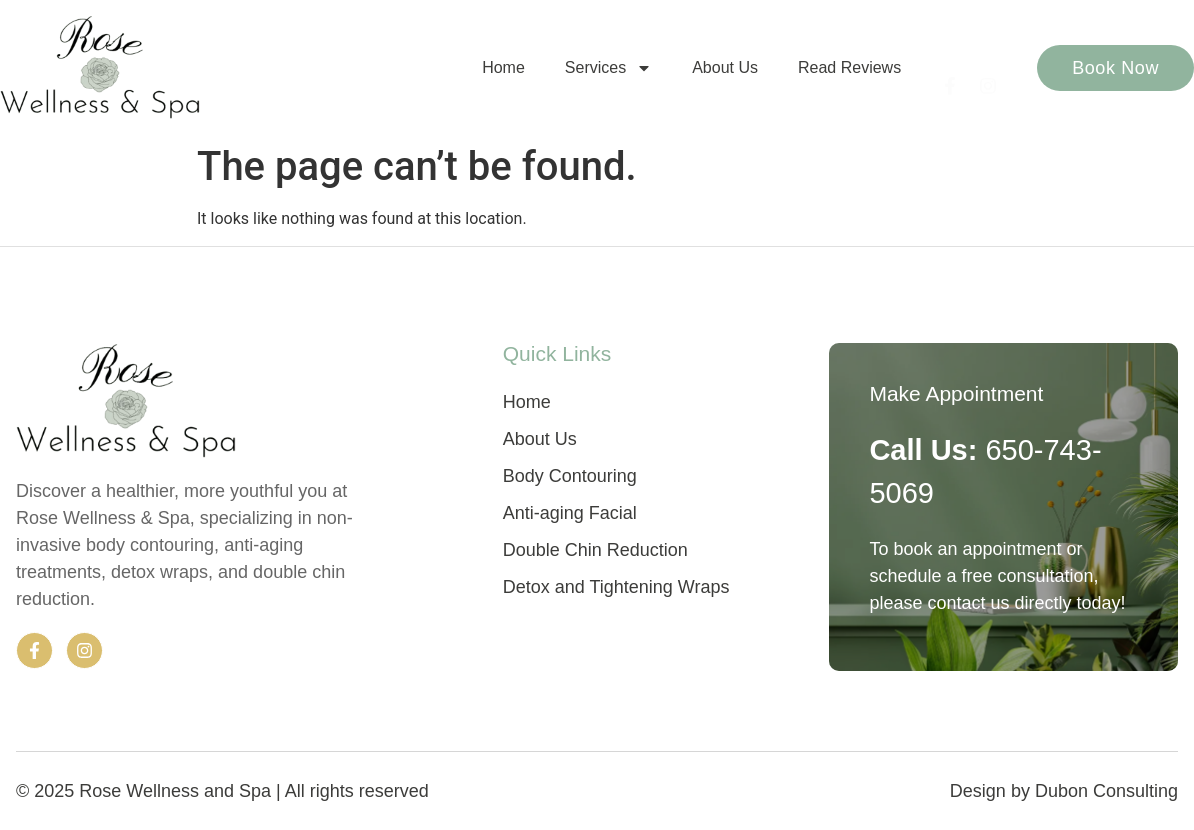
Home (503, 67)
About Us (725, 67)
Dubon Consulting (1106, 791)
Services (608, 68)
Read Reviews (849, 67)
